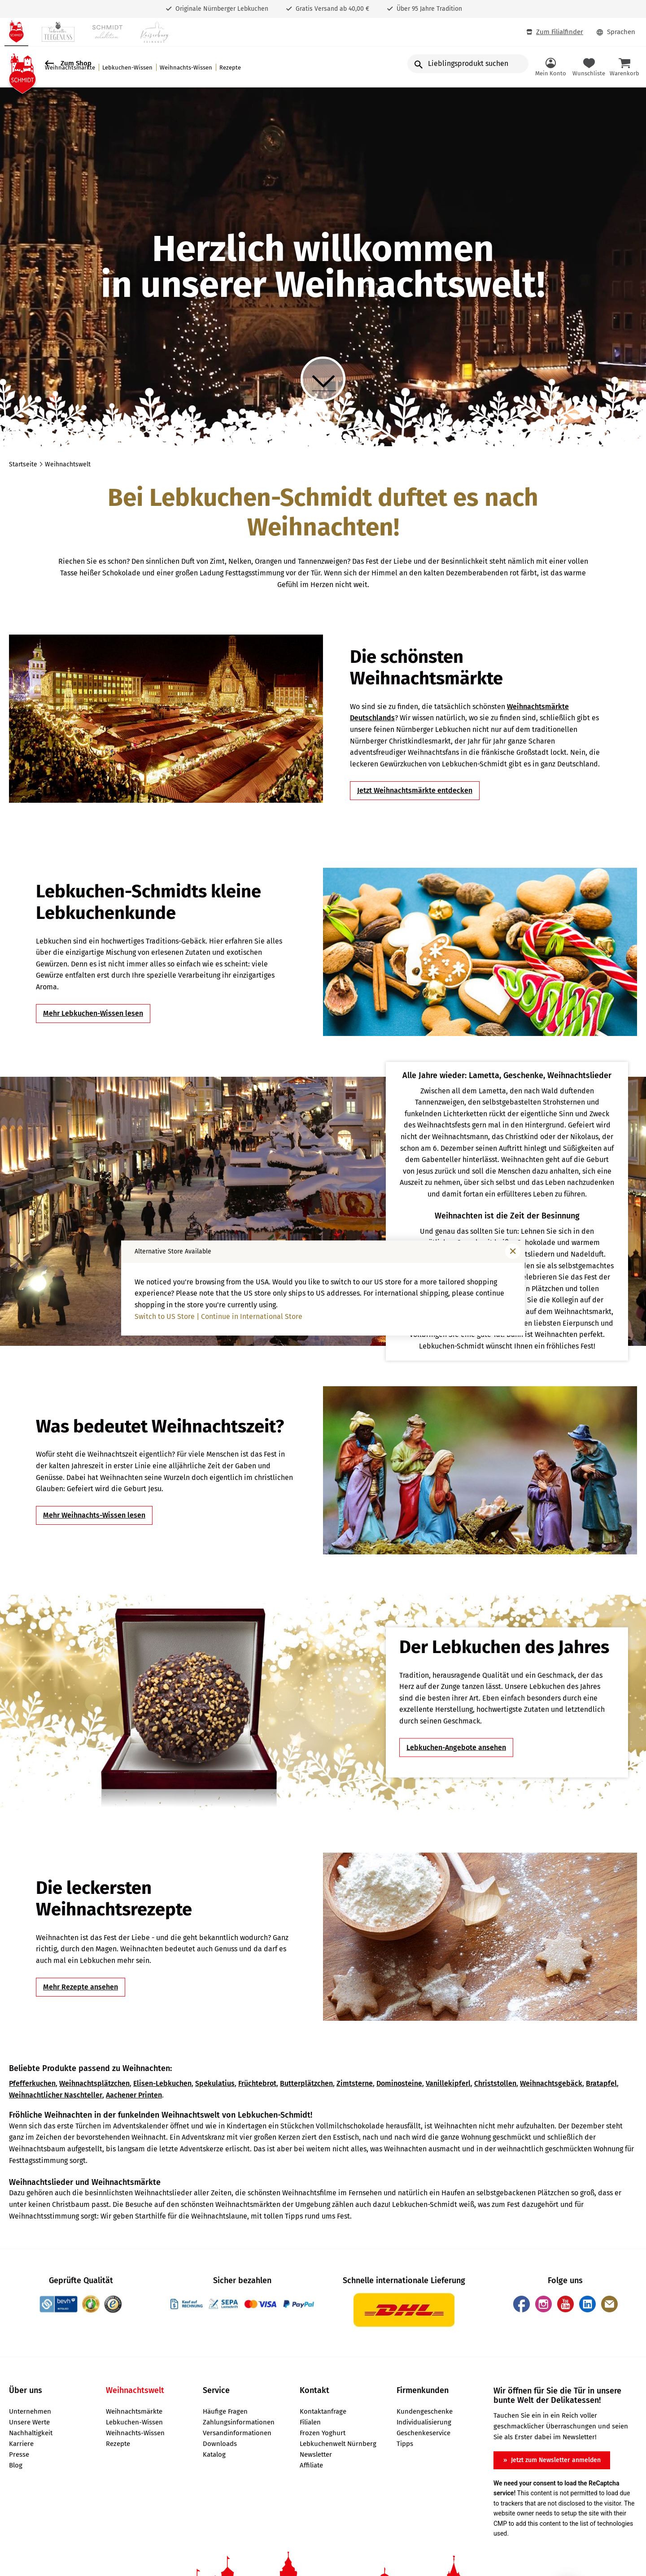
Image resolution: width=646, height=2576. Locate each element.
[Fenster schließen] (512, 1251)
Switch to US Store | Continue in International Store (218, 1316)
